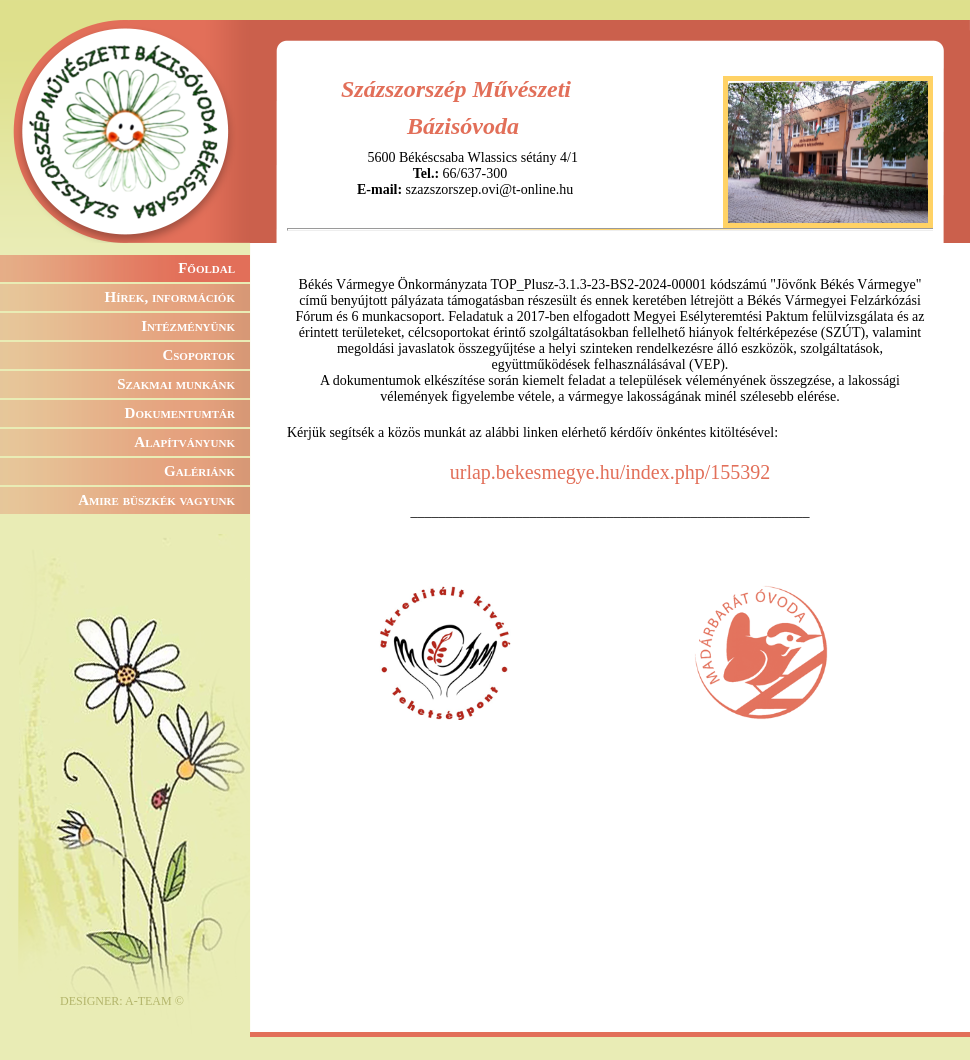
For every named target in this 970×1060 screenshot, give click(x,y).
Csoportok (198, 355)
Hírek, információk (170, 297)
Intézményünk (188, 326)
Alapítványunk (184, 442)
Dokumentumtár (180, 413)
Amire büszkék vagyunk (156, 500)
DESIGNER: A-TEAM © (122, 1001)
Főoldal (206, 268)
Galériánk (199, 471)
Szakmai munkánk (176, 384)
